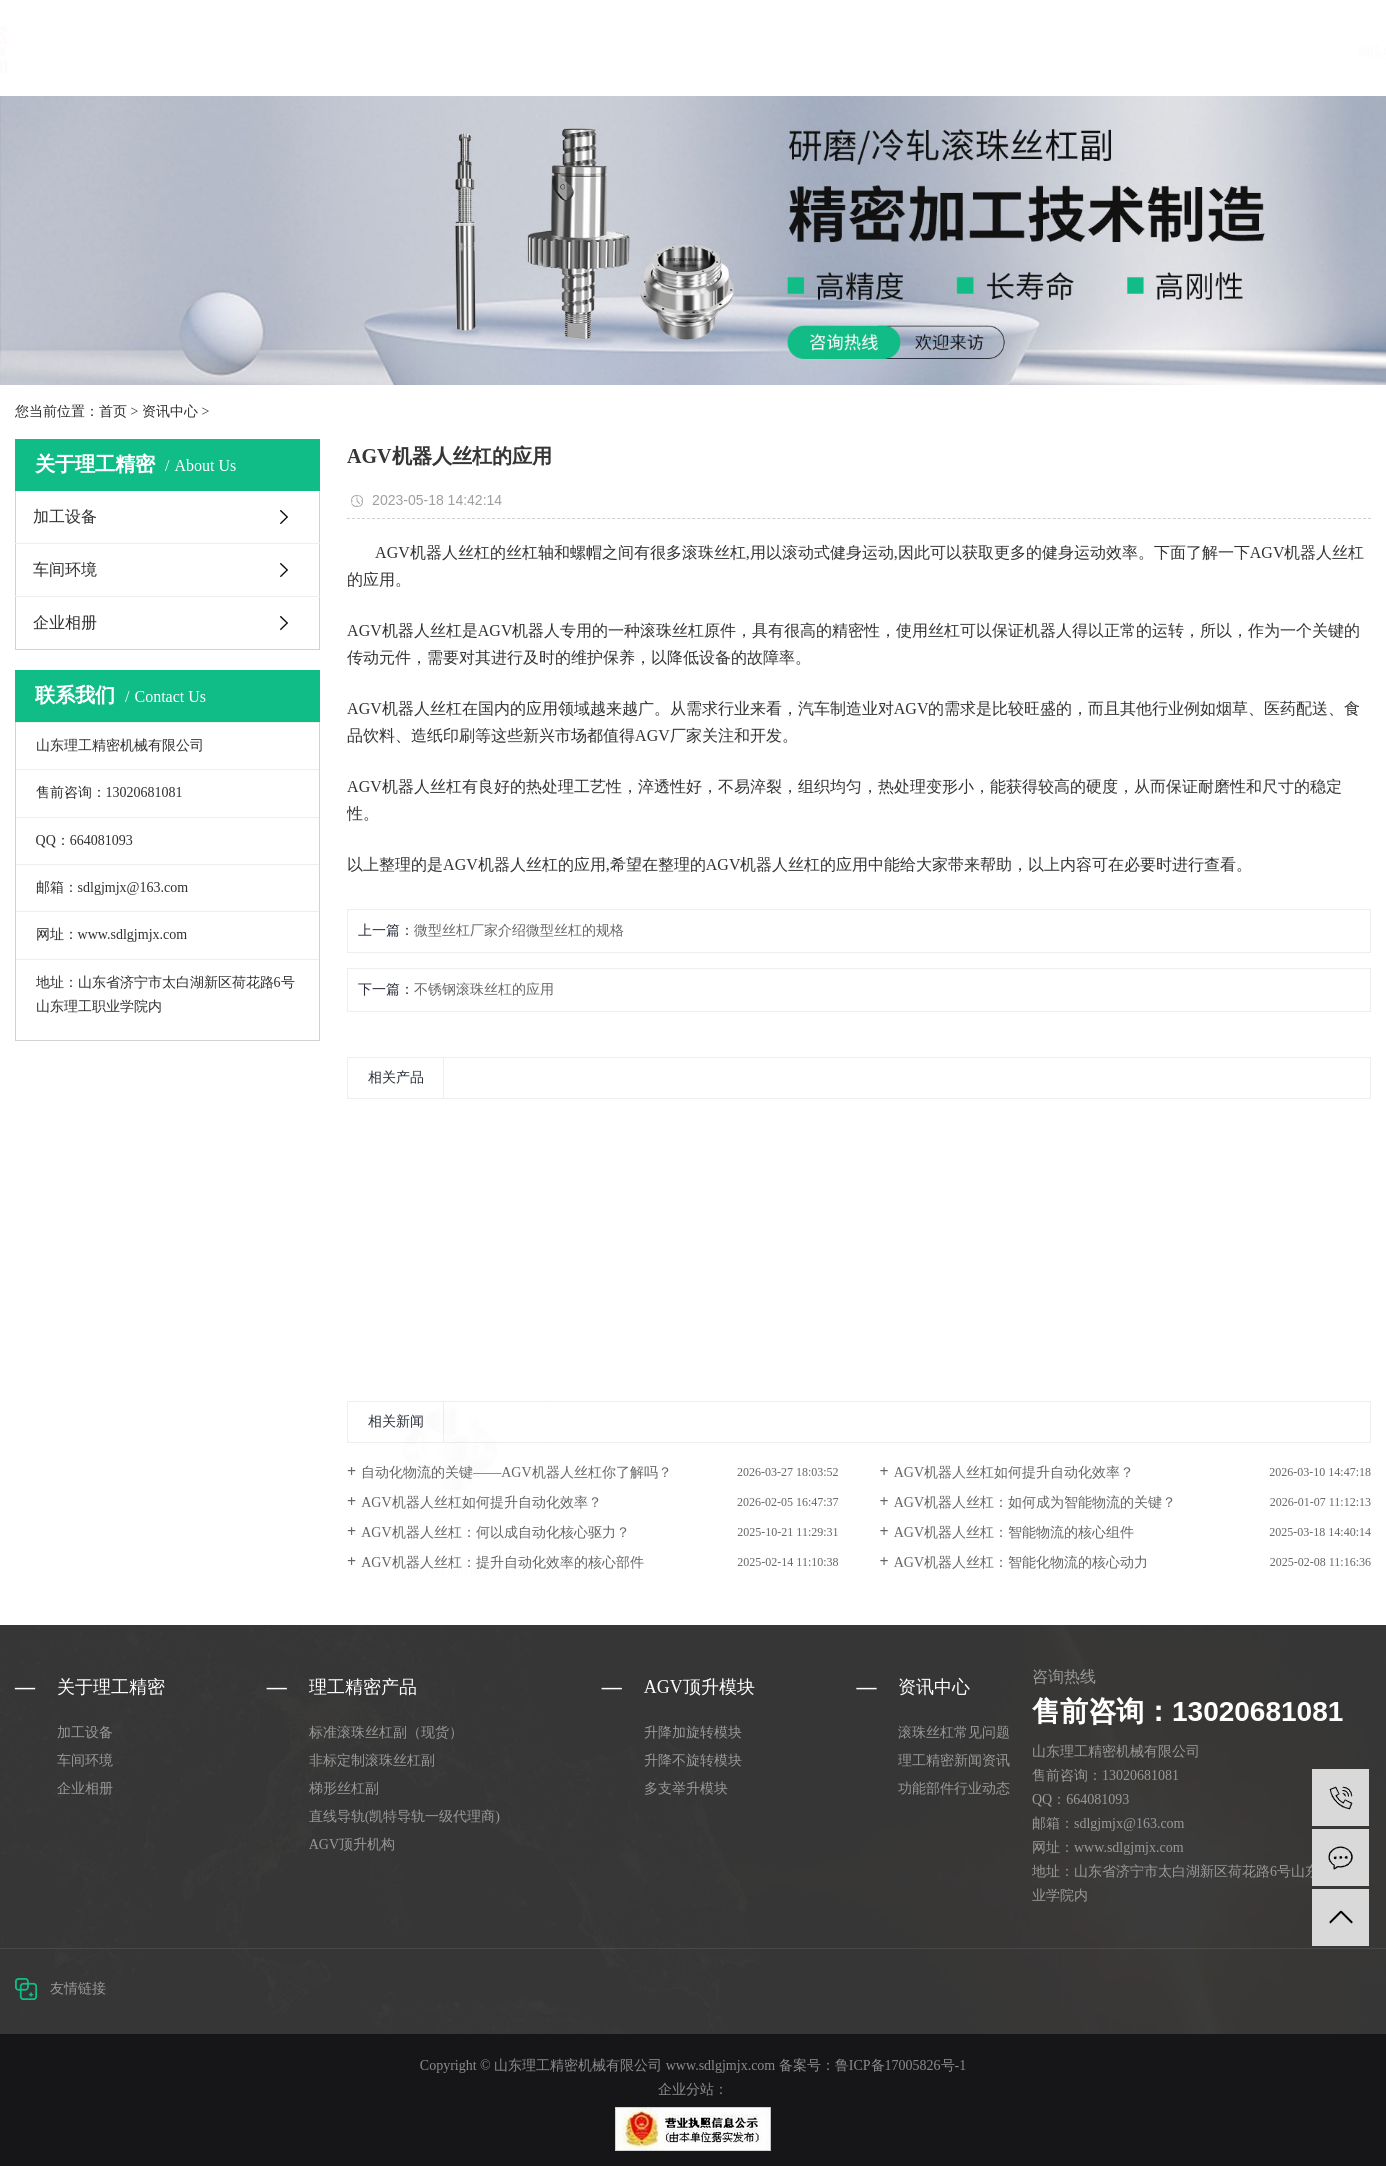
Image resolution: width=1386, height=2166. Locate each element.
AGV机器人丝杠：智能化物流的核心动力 (1021, 1562)
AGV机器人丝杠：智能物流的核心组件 (1014, 1532)
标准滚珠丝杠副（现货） (386, 1732)
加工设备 (65, 516)
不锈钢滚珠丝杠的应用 (484, 989)
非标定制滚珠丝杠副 (372, 1760)
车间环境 (65, 569)
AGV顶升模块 (548, 52)
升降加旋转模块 (693, 1732)
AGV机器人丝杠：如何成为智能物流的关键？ (1035, 1502)
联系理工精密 (1035, 52)
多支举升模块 (686, 1788)
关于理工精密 (659, 52)
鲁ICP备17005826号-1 (900, 2065)
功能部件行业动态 (954, 1788)
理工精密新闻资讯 (954, 1760)
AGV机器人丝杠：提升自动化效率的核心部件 (502, 1562)
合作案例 (831, 52)
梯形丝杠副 (344, 1788)
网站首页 (343, 52)
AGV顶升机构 (352, 1844)
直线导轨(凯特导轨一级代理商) (404, 1816)
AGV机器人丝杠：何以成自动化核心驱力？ (495, 1532)
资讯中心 (753, 52)
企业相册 (65, 622)
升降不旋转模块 (693, 1760)
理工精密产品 (437, 52)
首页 (113, 411)
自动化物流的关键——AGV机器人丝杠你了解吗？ (516, 1472)
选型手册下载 (925, 52)
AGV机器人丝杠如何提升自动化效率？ (1014, 1472)
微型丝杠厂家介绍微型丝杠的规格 (519, 930)
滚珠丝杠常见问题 (954, 1732)
